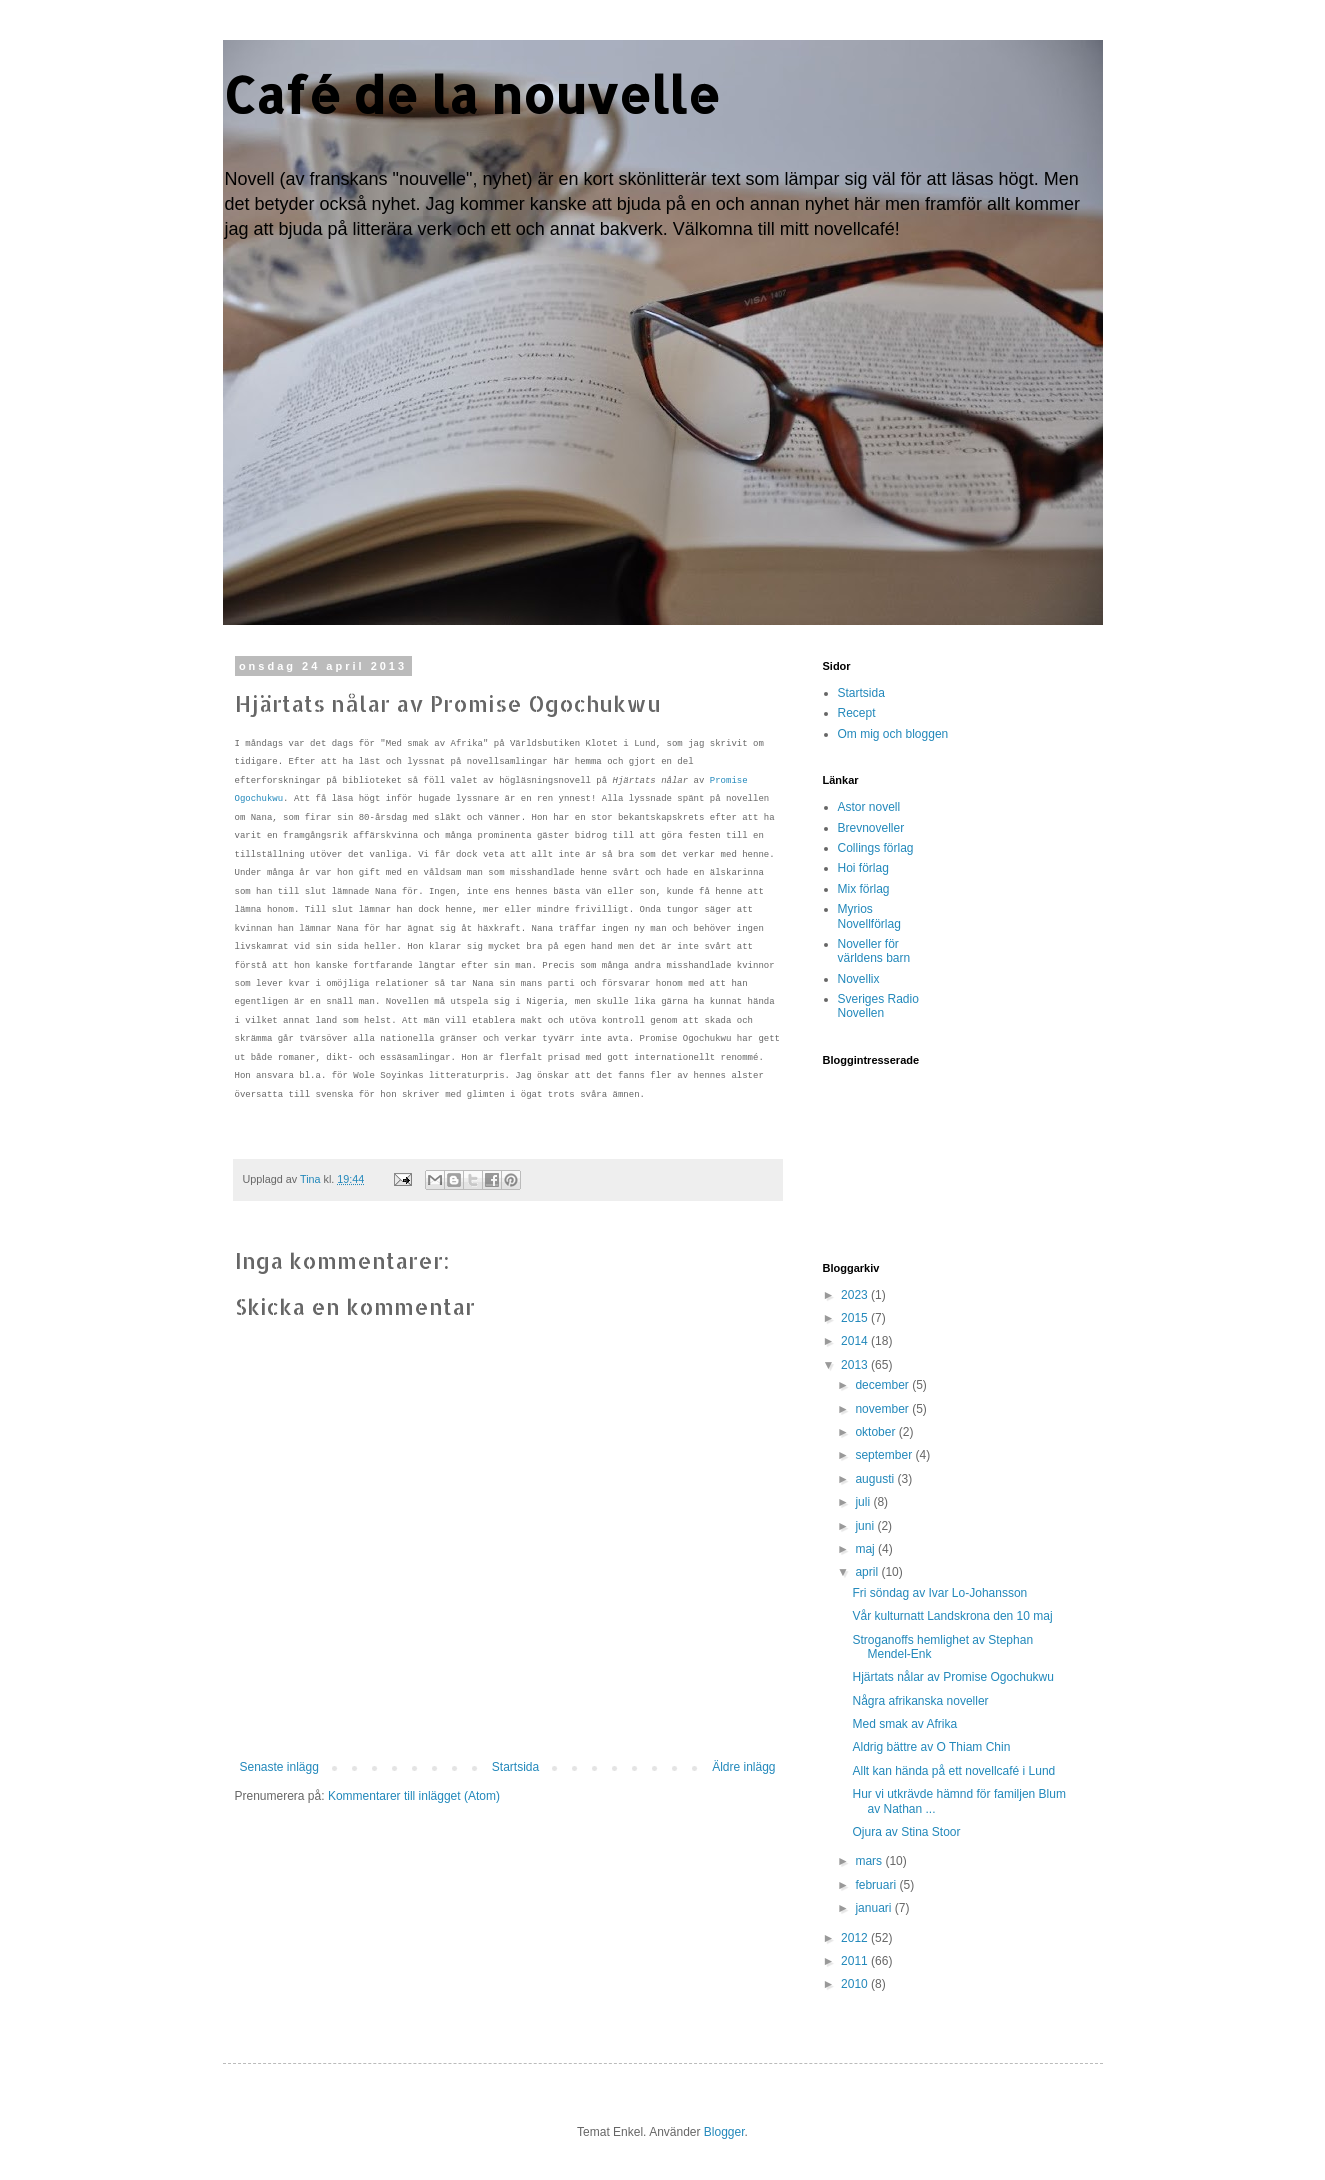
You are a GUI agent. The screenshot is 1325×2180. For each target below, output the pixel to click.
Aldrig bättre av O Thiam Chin (931, 1747)
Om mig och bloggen (893, 734)
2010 (856, 1984)
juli (864, 1502)
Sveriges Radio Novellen (878, 1006)
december (883, 1385)
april (868, 1572)
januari (874, 1908)
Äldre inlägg (743, 1767)
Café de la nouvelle (471, 94)
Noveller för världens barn (874, 951)
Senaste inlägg (279, 1767)
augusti (876, 1479)
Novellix (859, 979)
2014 (856, 1341)
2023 (856, 1295)
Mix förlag (864, 889)
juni (866, 1526)
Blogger (724, 2132)
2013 (856, 1365)
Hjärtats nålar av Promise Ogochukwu (952, 1677)
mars (870, 1861)
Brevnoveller (871, 828)
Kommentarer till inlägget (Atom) (414, 1796)
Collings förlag (876, 848)
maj (866, 1549)
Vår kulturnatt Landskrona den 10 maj (952, 1616)
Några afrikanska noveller (920, 1701)
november (883, 1409)
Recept (857, 713)
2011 (856, 1961)
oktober (876, 1432)
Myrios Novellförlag (869, 916)
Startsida (515, 1767)
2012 (856, 1938)
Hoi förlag (863, 868)
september (885, 1455)
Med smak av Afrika (904, 1724)
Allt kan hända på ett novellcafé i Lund (953, 1771)
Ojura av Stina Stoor (906, 1832)
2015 (856, 1318)
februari (877, 1885)
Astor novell (869, 807)
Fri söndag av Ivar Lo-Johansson (939, 1593)
